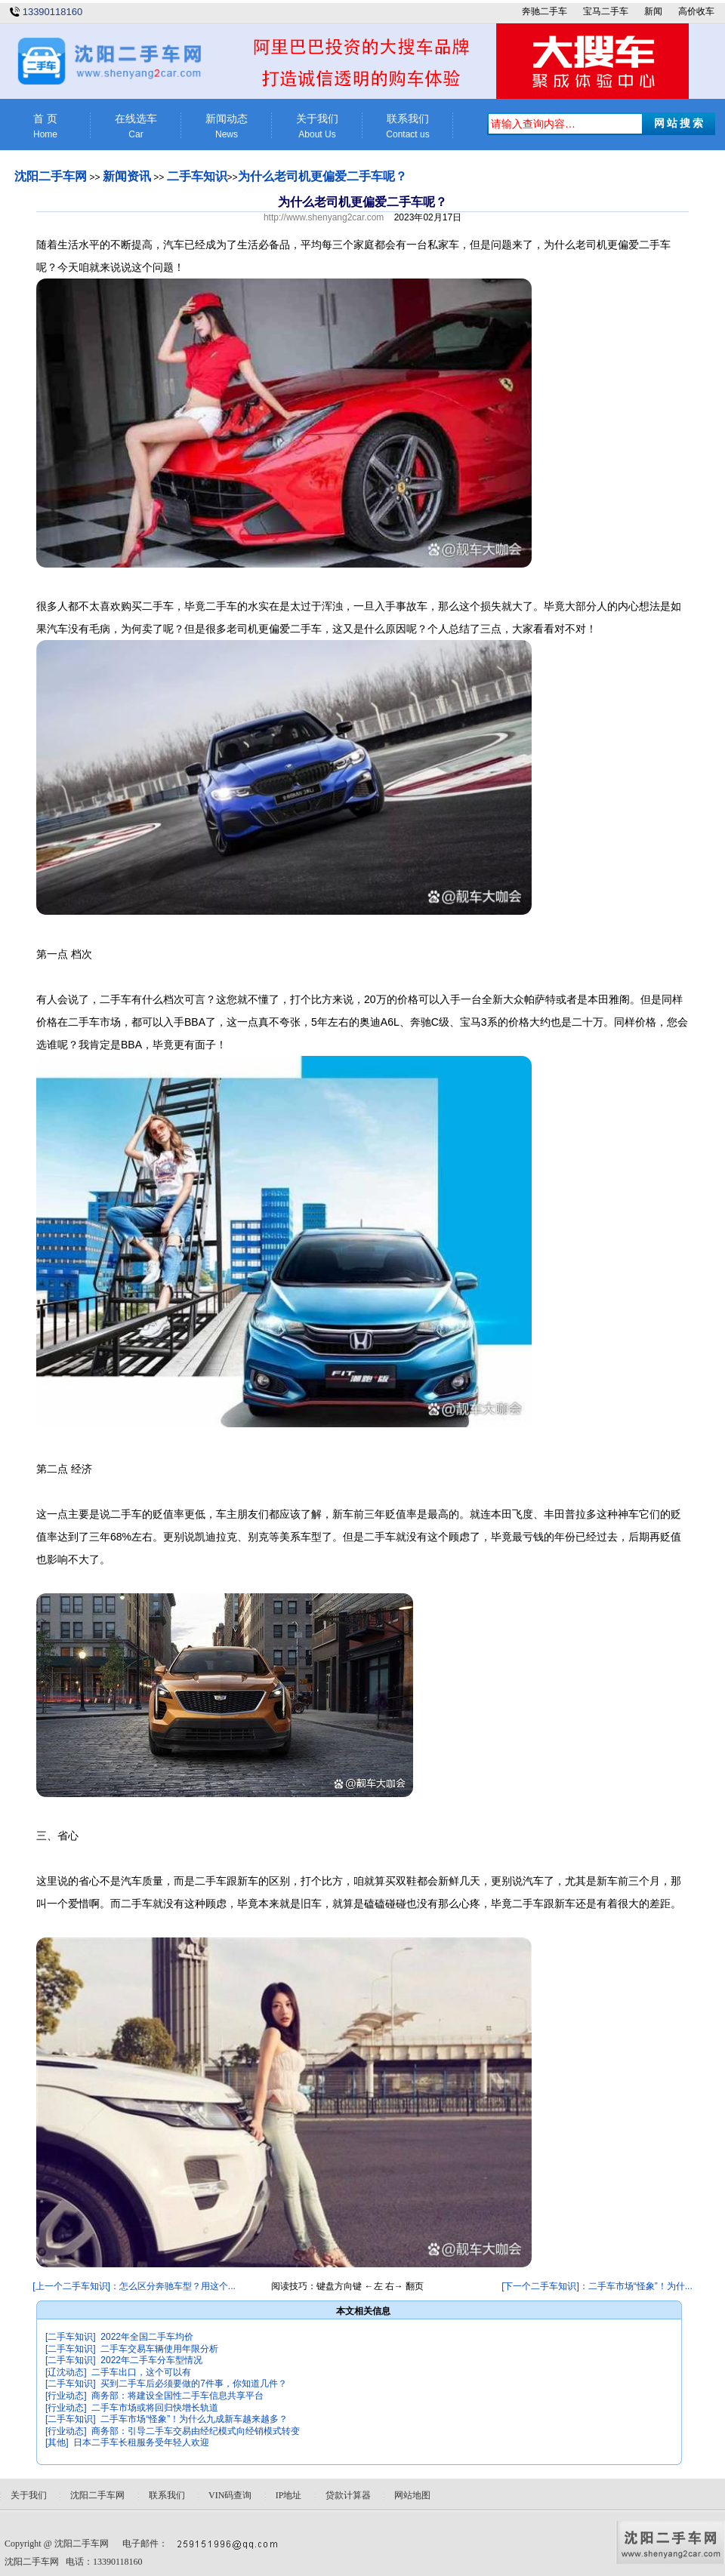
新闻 (653, 11)
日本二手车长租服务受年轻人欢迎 (141, 2442)
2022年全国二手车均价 (146, 2336)
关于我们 (317, 126)
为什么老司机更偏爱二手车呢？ (322, 176)
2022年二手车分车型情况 (151, 2360)
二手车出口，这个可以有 (141, 2372)
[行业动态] (66, 2395)
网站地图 (412, 2495)
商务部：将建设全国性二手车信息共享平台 (177, 2395)
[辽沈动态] (66, 2372)
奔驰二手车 (544, 11)
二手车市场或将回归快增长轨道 (154, 2407)
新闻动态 (226, 126)
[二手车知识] (70, 2336)
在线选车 (136, 126)
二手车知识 (197, 176)
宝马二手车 (605, 11)
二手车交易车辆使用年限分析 (159, 2349)
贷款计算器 (348, 2495)
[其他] (57, 2442)
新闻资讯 (127, 176)
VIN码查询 (229, 2495)
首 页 (45, 126)
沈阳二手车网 (50, 176)
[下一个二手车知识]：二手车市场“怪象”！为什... (597, 2286)
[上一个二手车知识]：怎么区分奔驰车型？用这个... (134, 2286)
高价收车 (696, 11)
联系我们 (407, 126)
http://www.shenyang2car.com (324, 217)
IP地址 (289, 2495)
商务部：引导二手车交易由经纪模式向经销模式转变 (195, 2431)
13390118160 (53, 11)
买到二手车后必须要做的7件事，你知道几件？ (193, 2383)
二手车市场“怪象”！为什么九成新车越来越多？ (194, 2419)
